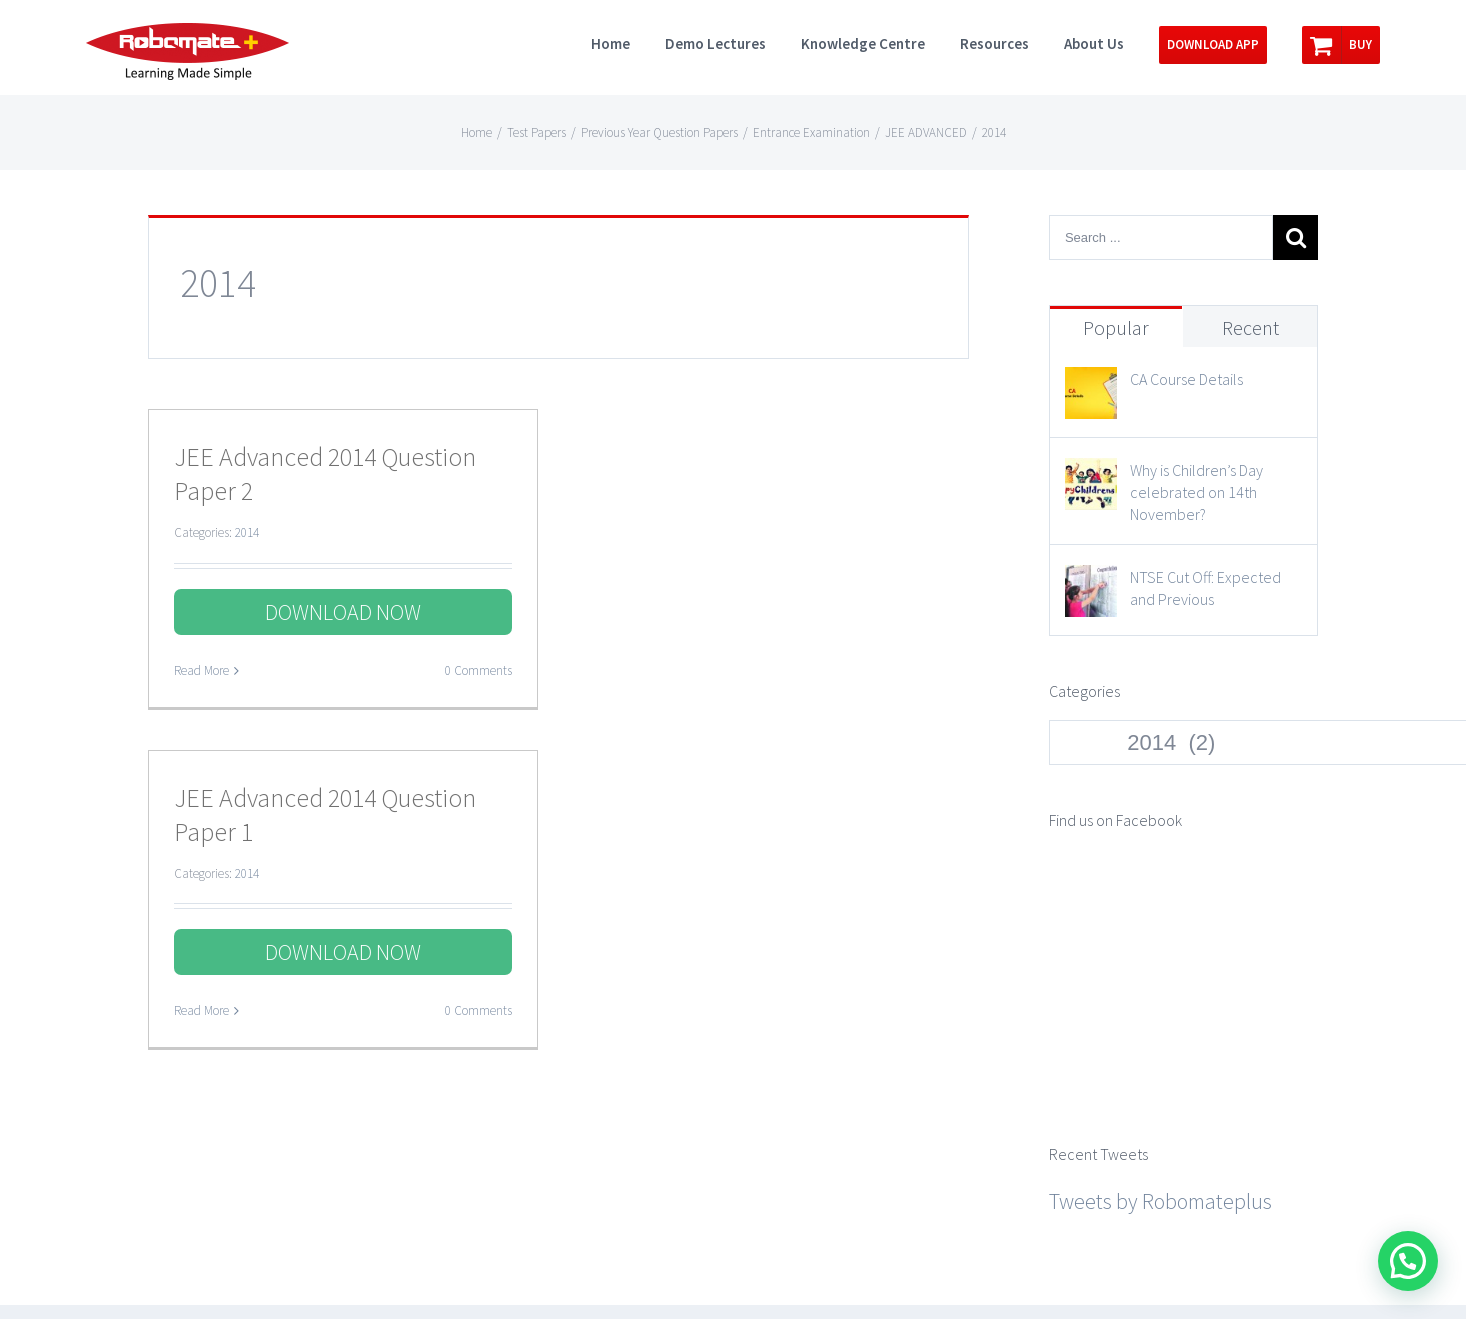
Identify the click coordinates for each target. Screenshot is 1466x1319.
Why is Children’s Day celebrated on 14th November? (1196, 492)
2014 (247, 532)
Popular (1116, 327)
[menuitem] (628, 42)
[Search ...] (1161, 237)
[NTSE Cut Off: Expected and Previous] (1091, 583)
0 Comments (478, 670)
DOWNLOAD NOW (343, 612)
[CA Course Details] (1091, 385)
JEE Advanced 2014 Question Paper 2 (325, 473)
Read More (201, 670)
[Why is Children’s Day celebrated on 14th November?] (1091, 476)
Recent (1250, 327)
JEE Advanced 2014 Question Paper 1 (325, 814)
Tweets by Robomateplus (1160, 987)
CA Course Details (1186, 379)
